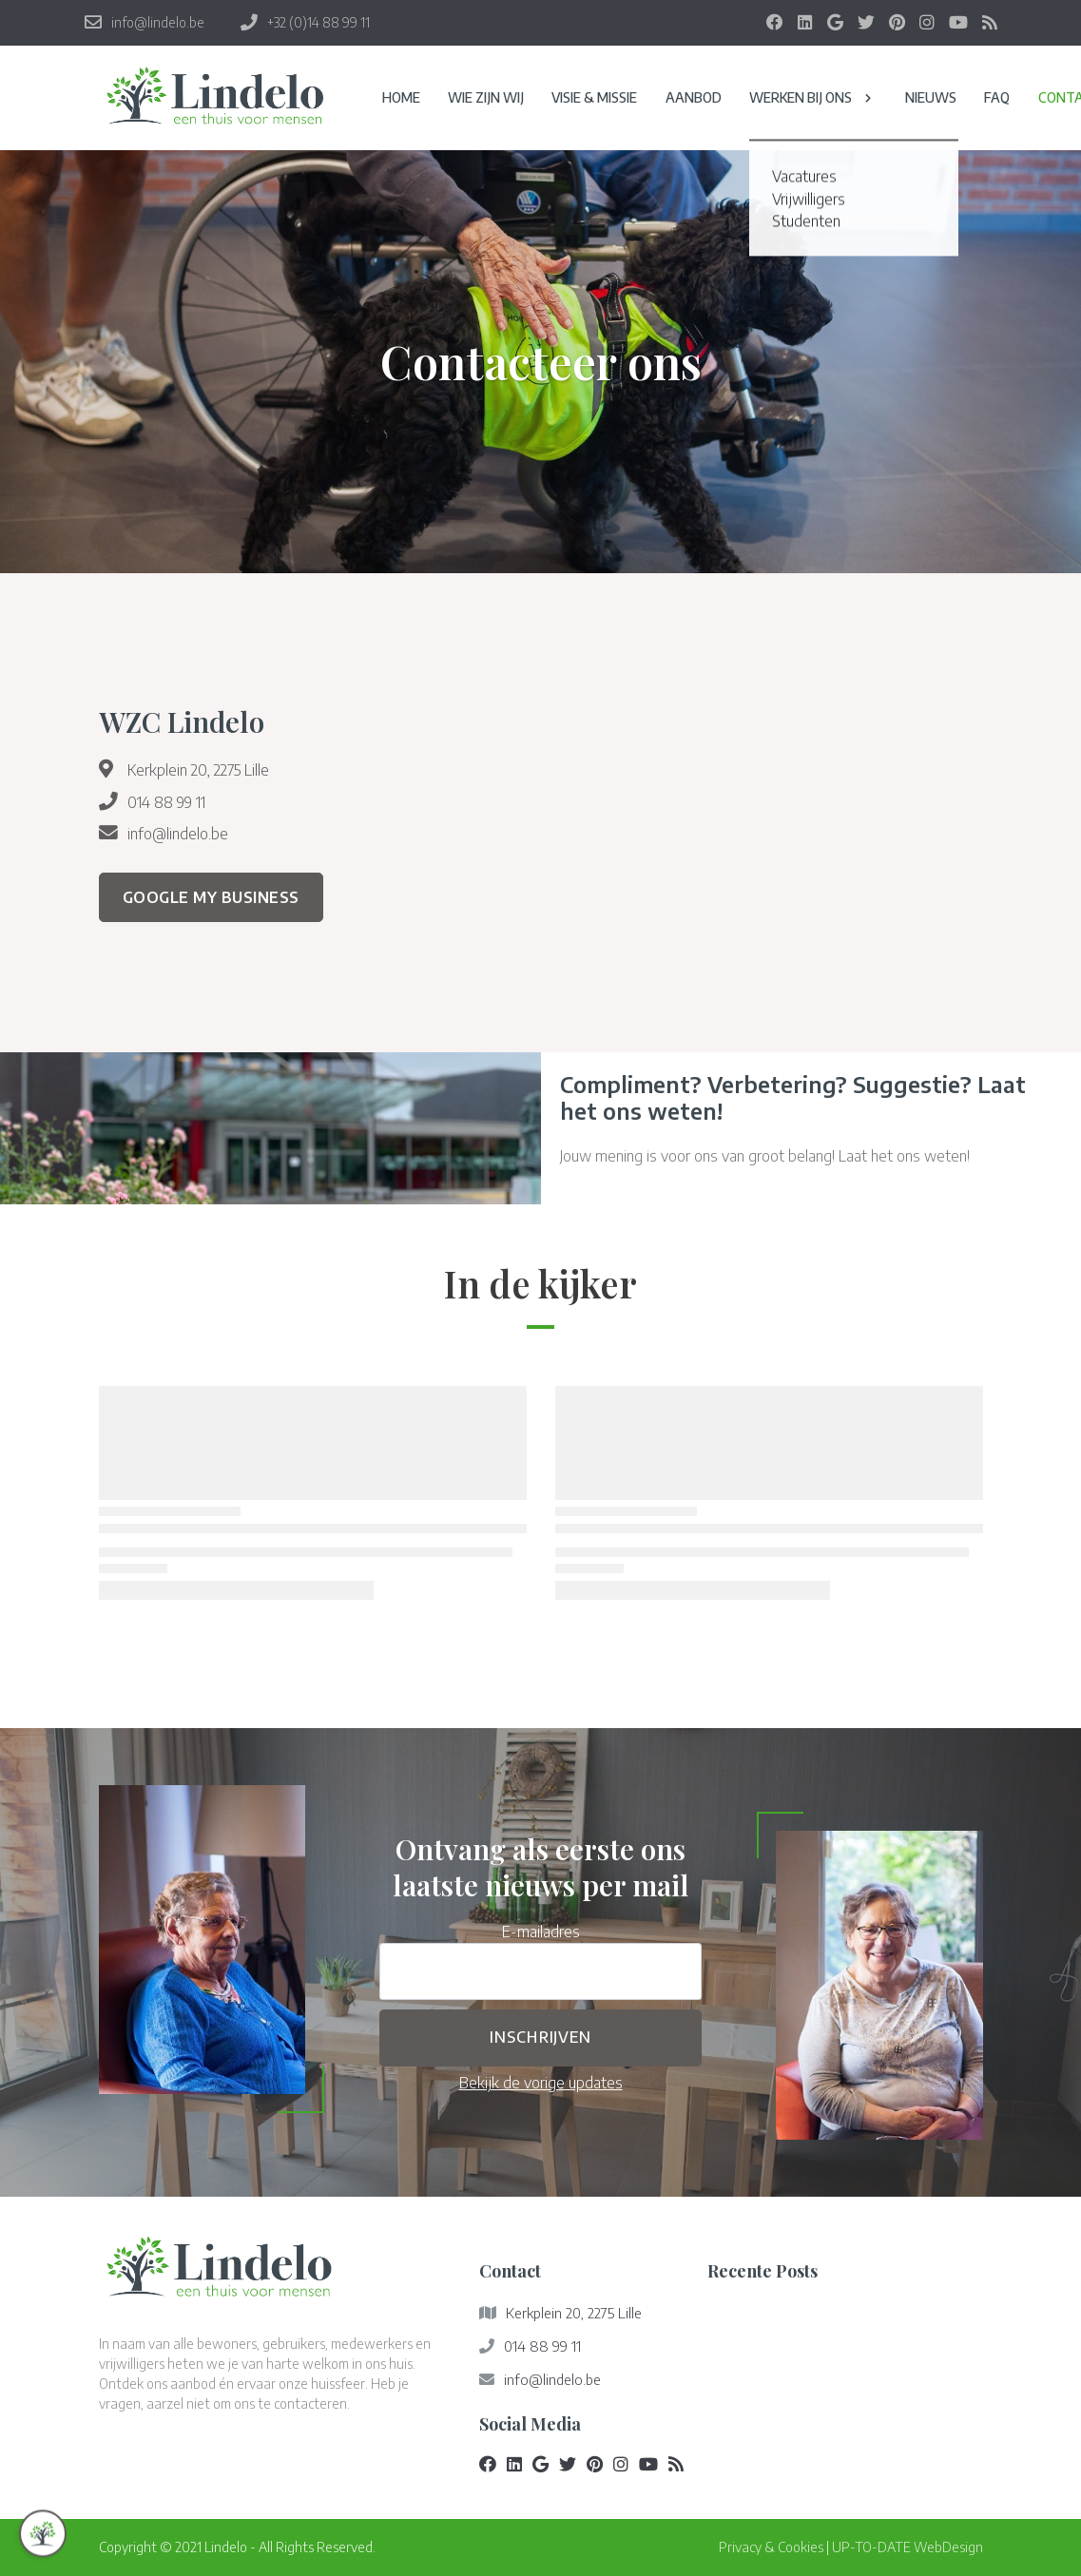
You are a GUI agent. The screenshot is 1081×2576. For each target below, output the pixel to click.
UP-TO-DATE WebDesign (907, 2547)
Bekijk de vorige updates (541, 2082)
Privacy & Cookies (771, 2547)
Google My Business (211, 897)
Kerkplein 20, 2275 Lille (198, 769)
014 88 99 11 (166, 802)
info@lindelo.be (177, 833)
